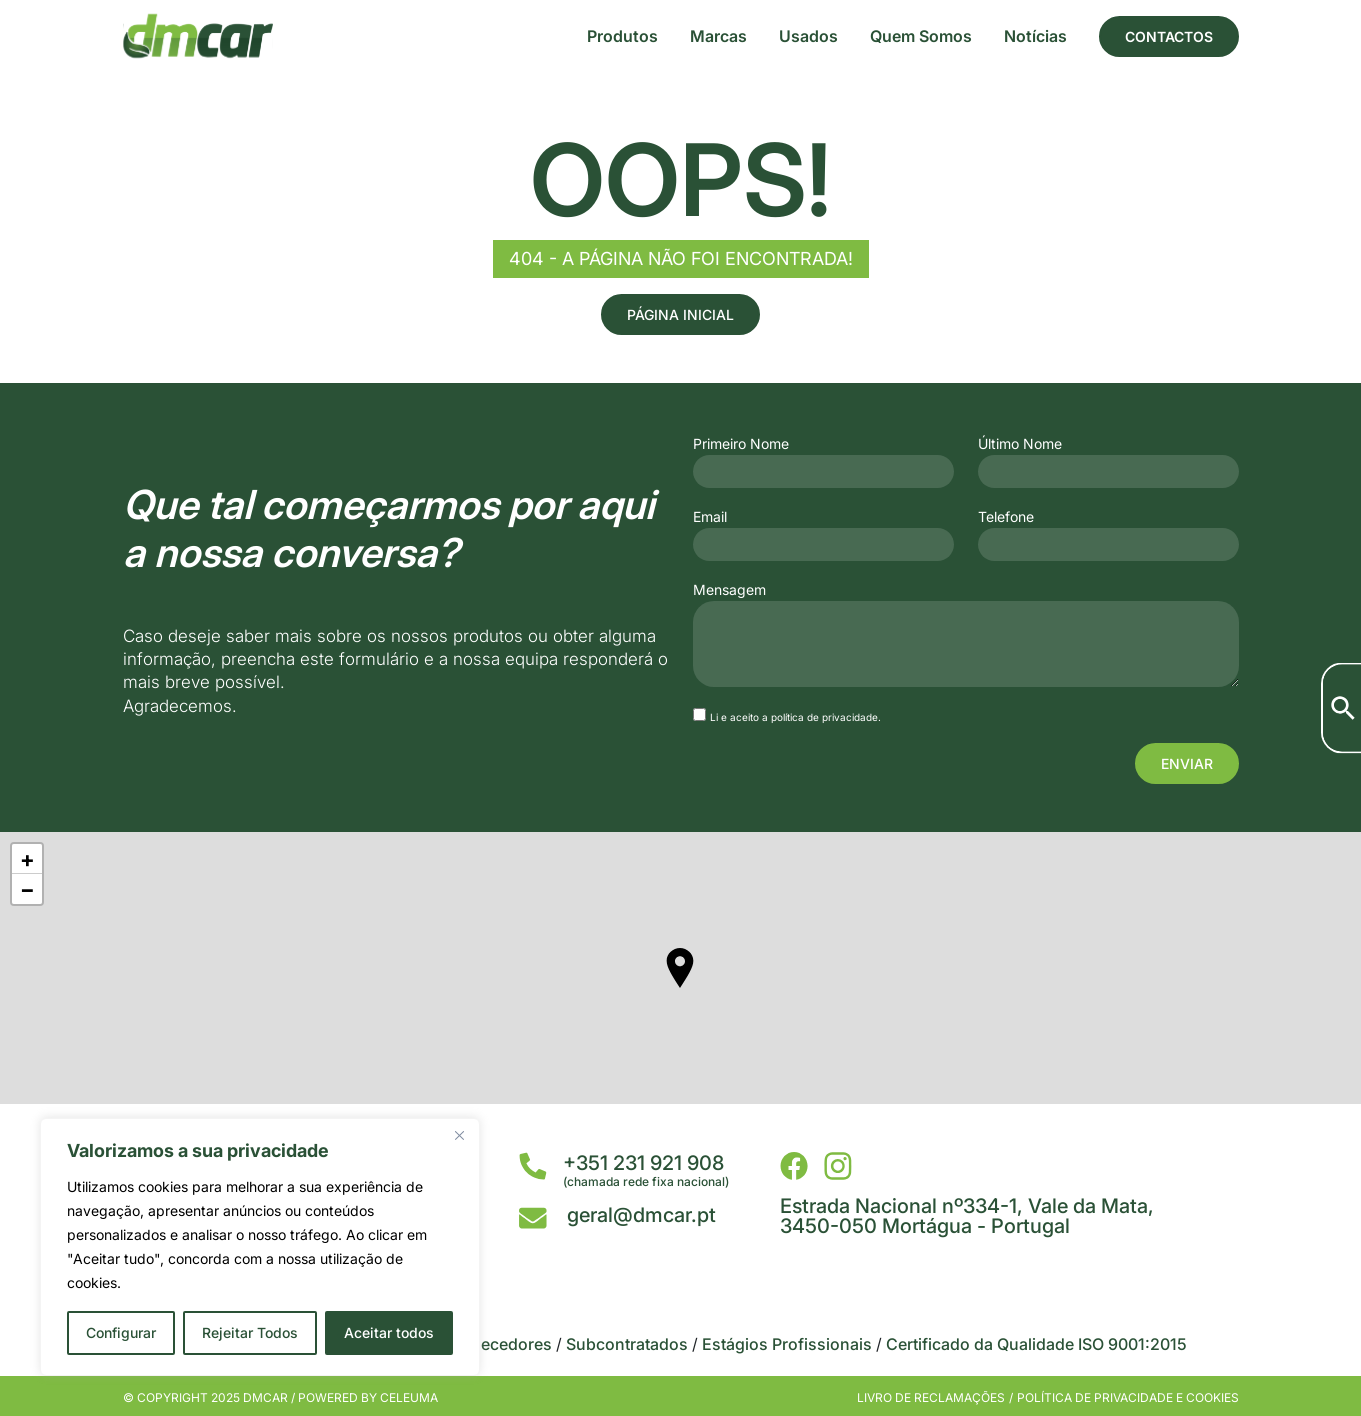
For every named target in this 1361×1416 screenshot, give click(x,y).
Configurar (121, 1332)
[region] (260, 1247)
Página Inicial (680, 314)
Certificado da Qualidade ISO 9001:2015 (1036, 1344)
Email (710, 517)
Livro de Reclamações (931, 1398)
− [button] (27, 889)
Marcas (718, 36)
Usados (808, 36)
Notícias (1035, 36)
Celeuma (409, 1397)
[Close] (459, 1135)
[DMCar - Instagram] (838, 1166)
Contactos (1169, 36)
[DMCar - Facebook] (794, 1166)
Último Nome (1020, 444)
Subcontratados (627, 1344)
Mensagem (729, 590)
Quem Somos (921, 36)
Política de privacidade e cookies (1128, 1398)
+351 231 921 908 (643, 1163)
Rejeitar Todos (250, 1332)
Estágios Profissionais (787, 1344)
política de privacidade (824, 717)
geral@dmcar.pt (641, 1215)
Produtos (622, 36)
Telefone (1006, 517)
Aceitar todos (389, 1332)
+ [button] (27, 859)
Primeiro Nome (741, 444)
